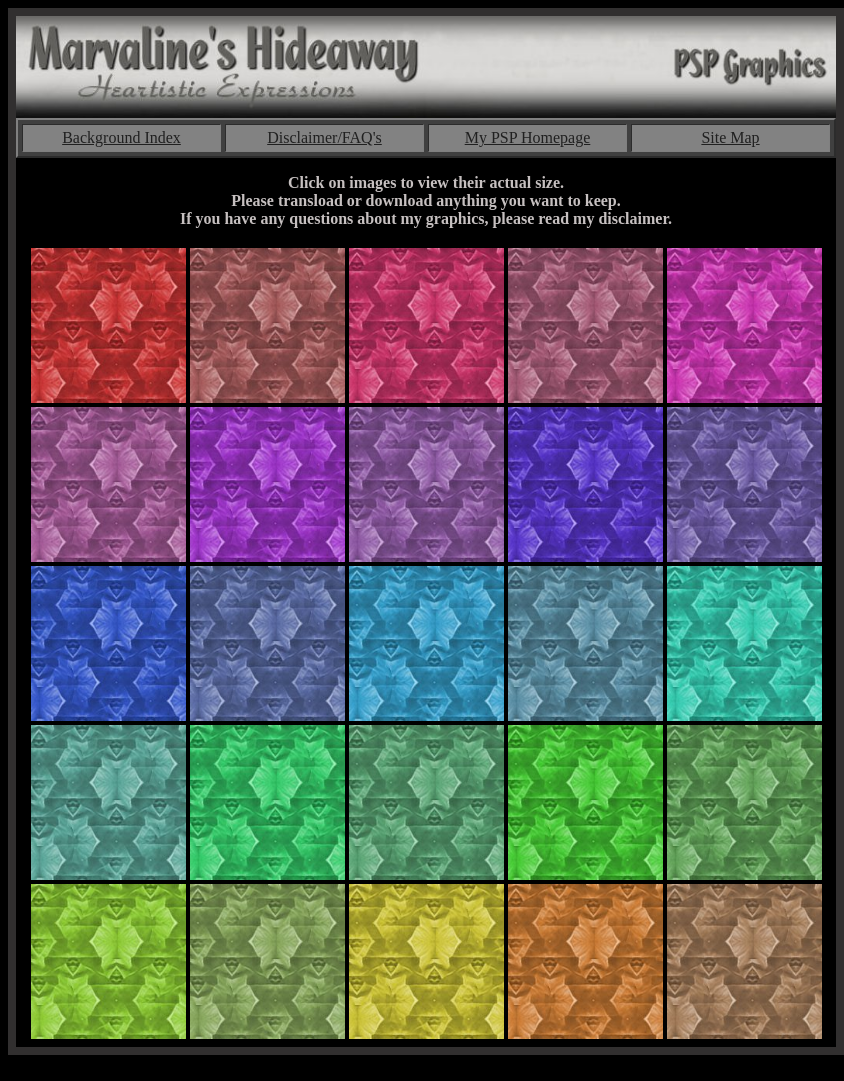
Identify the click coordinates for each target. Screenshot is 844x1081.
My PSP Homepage (528, 137)
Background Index (121, 137)
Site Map (730, 137)
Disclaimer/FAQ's (324, 137)
